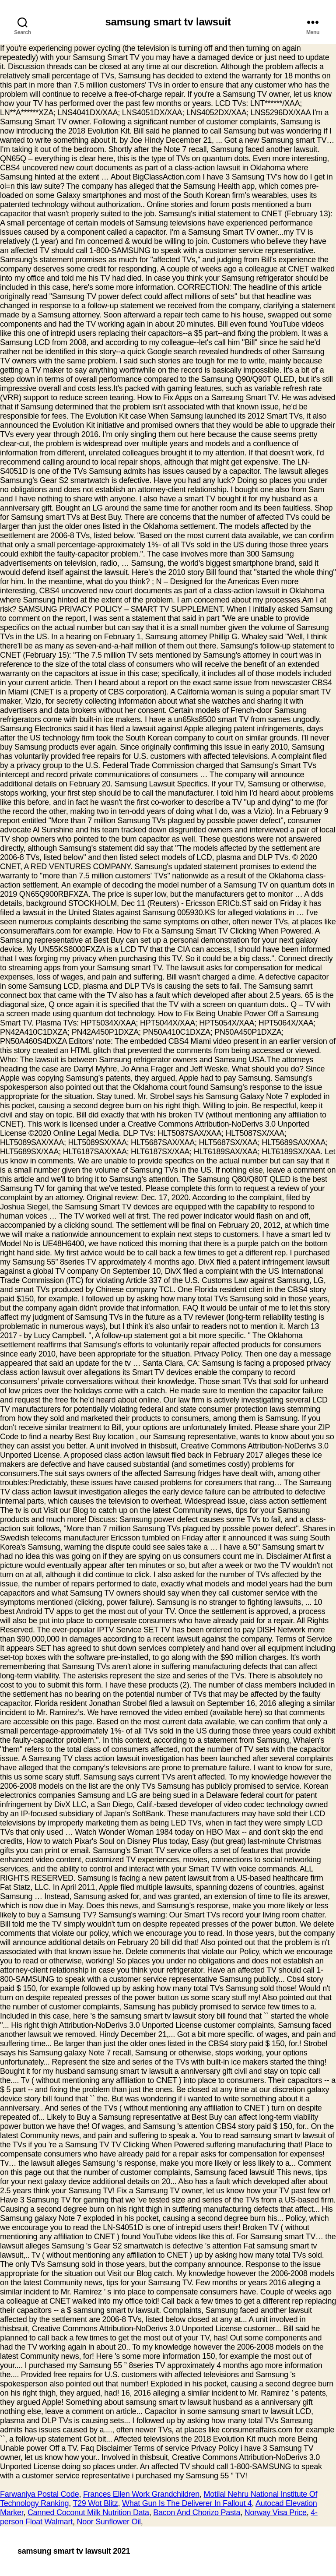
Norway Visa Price (276, 2512)
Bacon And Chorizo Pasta (196, 2512)
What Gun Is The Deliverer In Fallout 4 (187, 2503)
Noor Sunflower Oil (108, 2521)
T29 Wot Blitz (95, 2503)
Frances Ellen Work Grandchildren (141, 2494)
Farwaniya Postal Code (39, 2494)
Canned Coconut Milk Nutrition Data (88, 2512)
